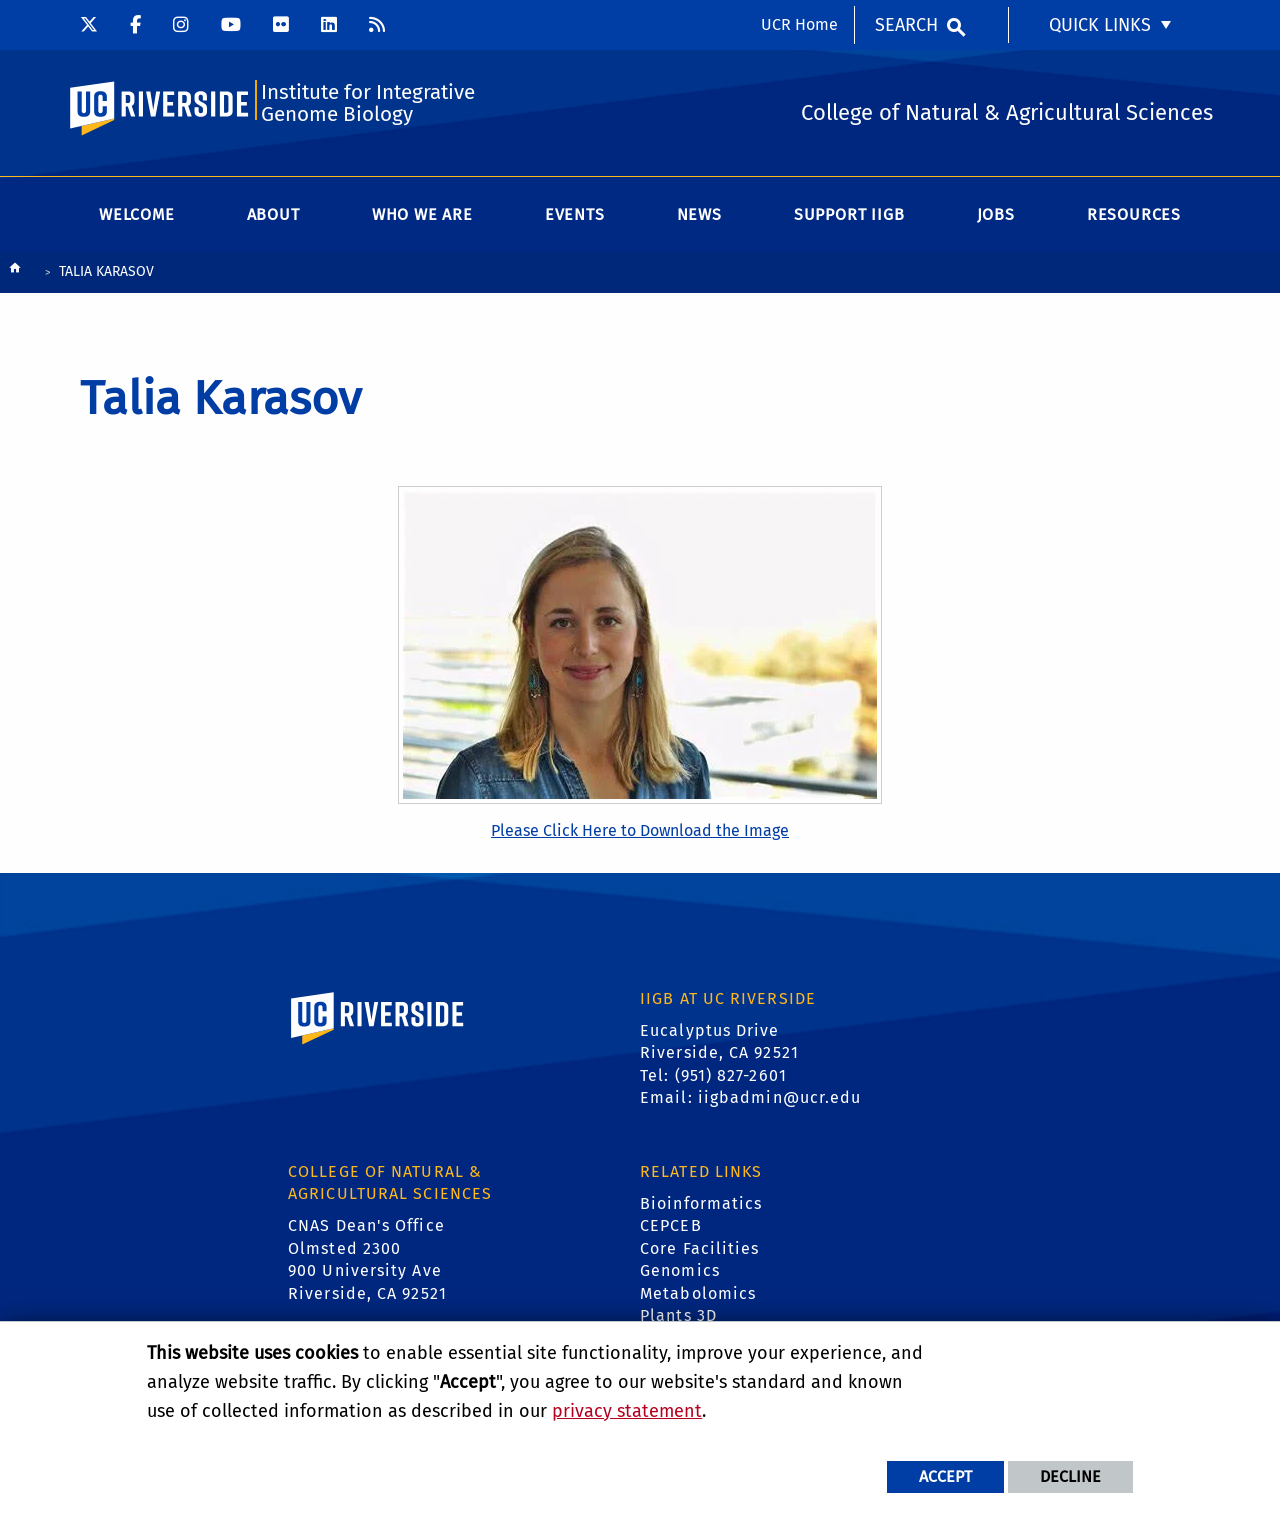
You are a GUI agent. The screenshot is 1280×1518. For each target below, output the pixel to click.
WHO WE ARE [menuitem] (422, 219)
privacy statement (627, 1411)
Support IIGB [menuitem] (849, 219)
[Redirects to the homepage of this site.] (15, 277)
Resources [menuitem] (1134, 219)
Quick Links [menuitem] (1100, 25)
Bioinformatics (701, 1208)
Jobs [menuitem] (996, 219)
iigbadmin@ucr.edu (780, 1102)
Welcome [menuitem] (137, 219)
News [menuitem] (699, 219)
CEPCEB (671, 1230)
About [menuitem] (273, 219)
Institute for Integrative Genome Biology (370, 106)
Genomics (680, 1275)
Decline (1070, 1476)
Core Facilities (700, 1252)
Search (906, 25)
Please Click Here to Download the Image (640, 834)
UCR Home (799, 24)
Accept (945, 1476)
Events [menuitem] (575, 219)
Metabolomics (698, 1297)
